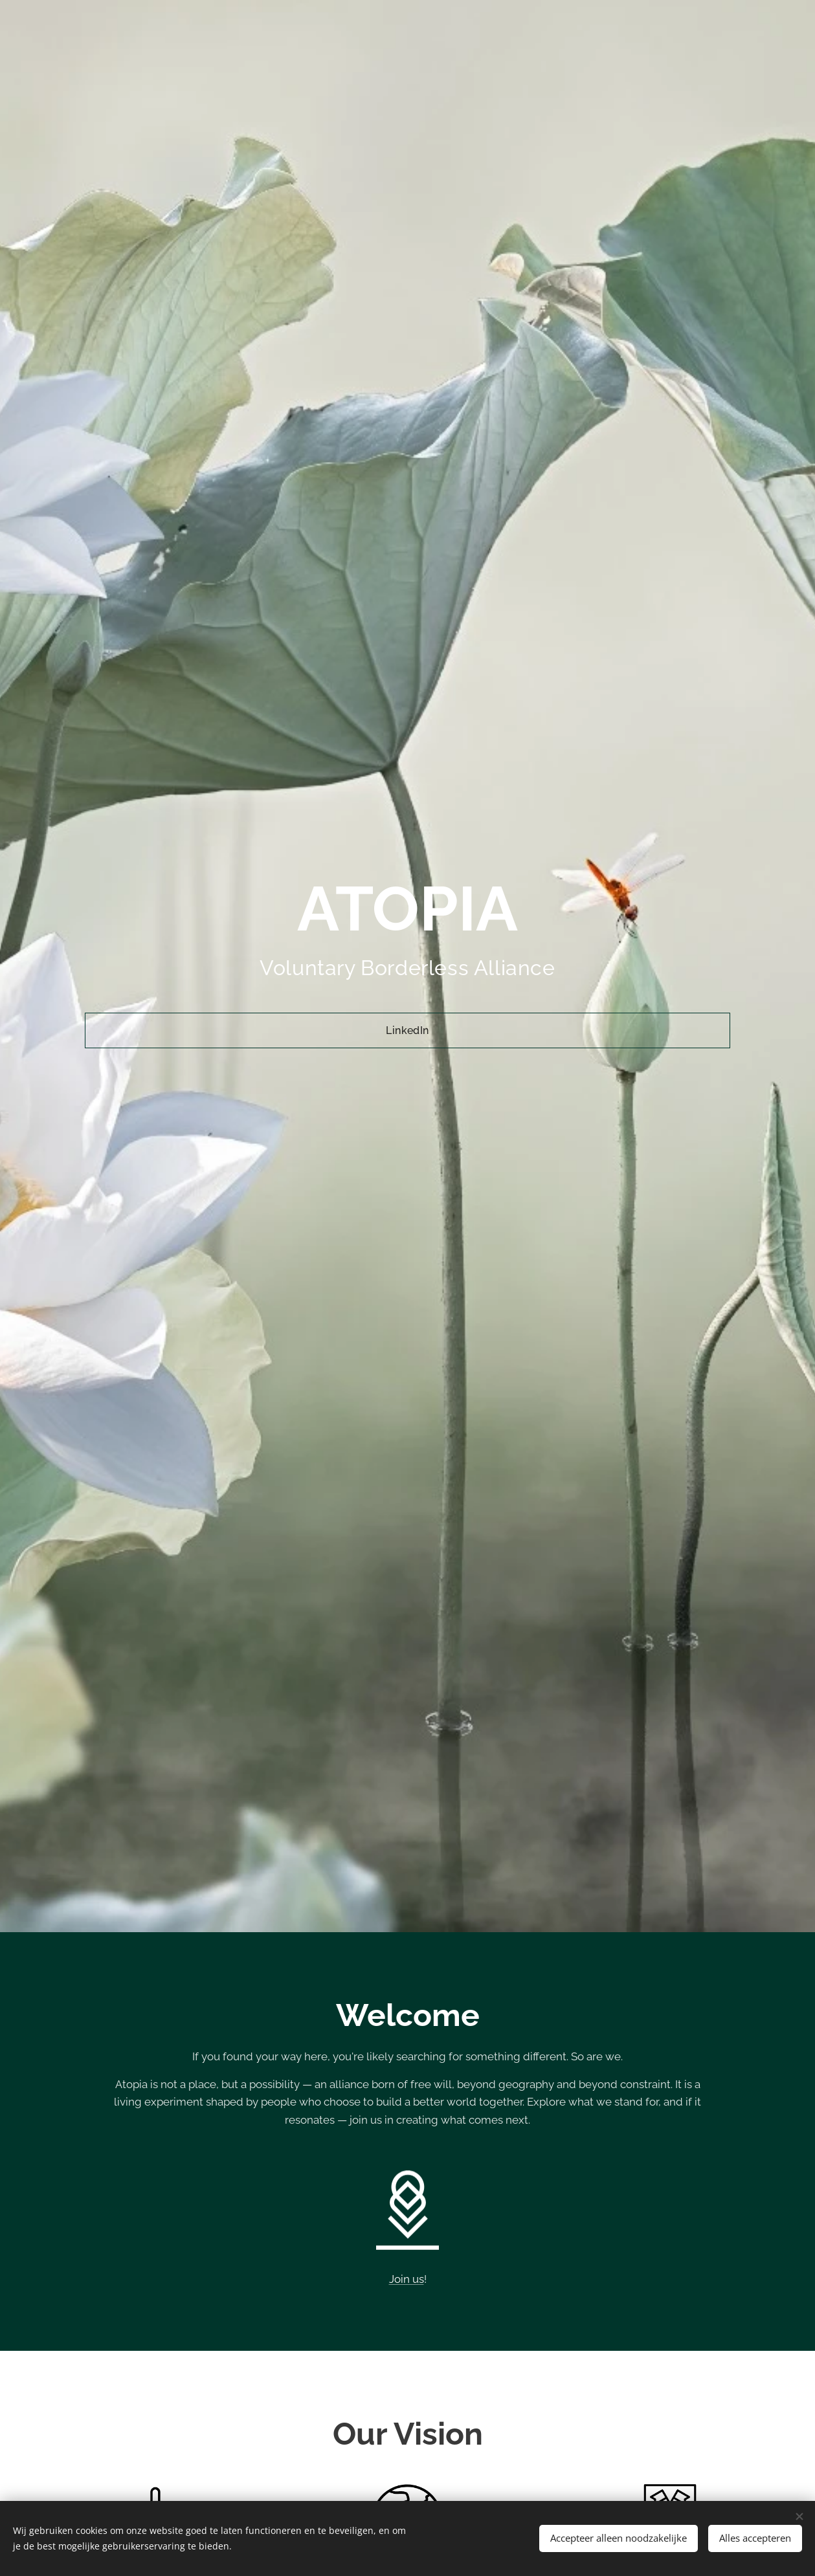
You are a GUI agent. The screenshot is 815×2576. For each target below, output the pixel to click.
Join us (406, 2279)
